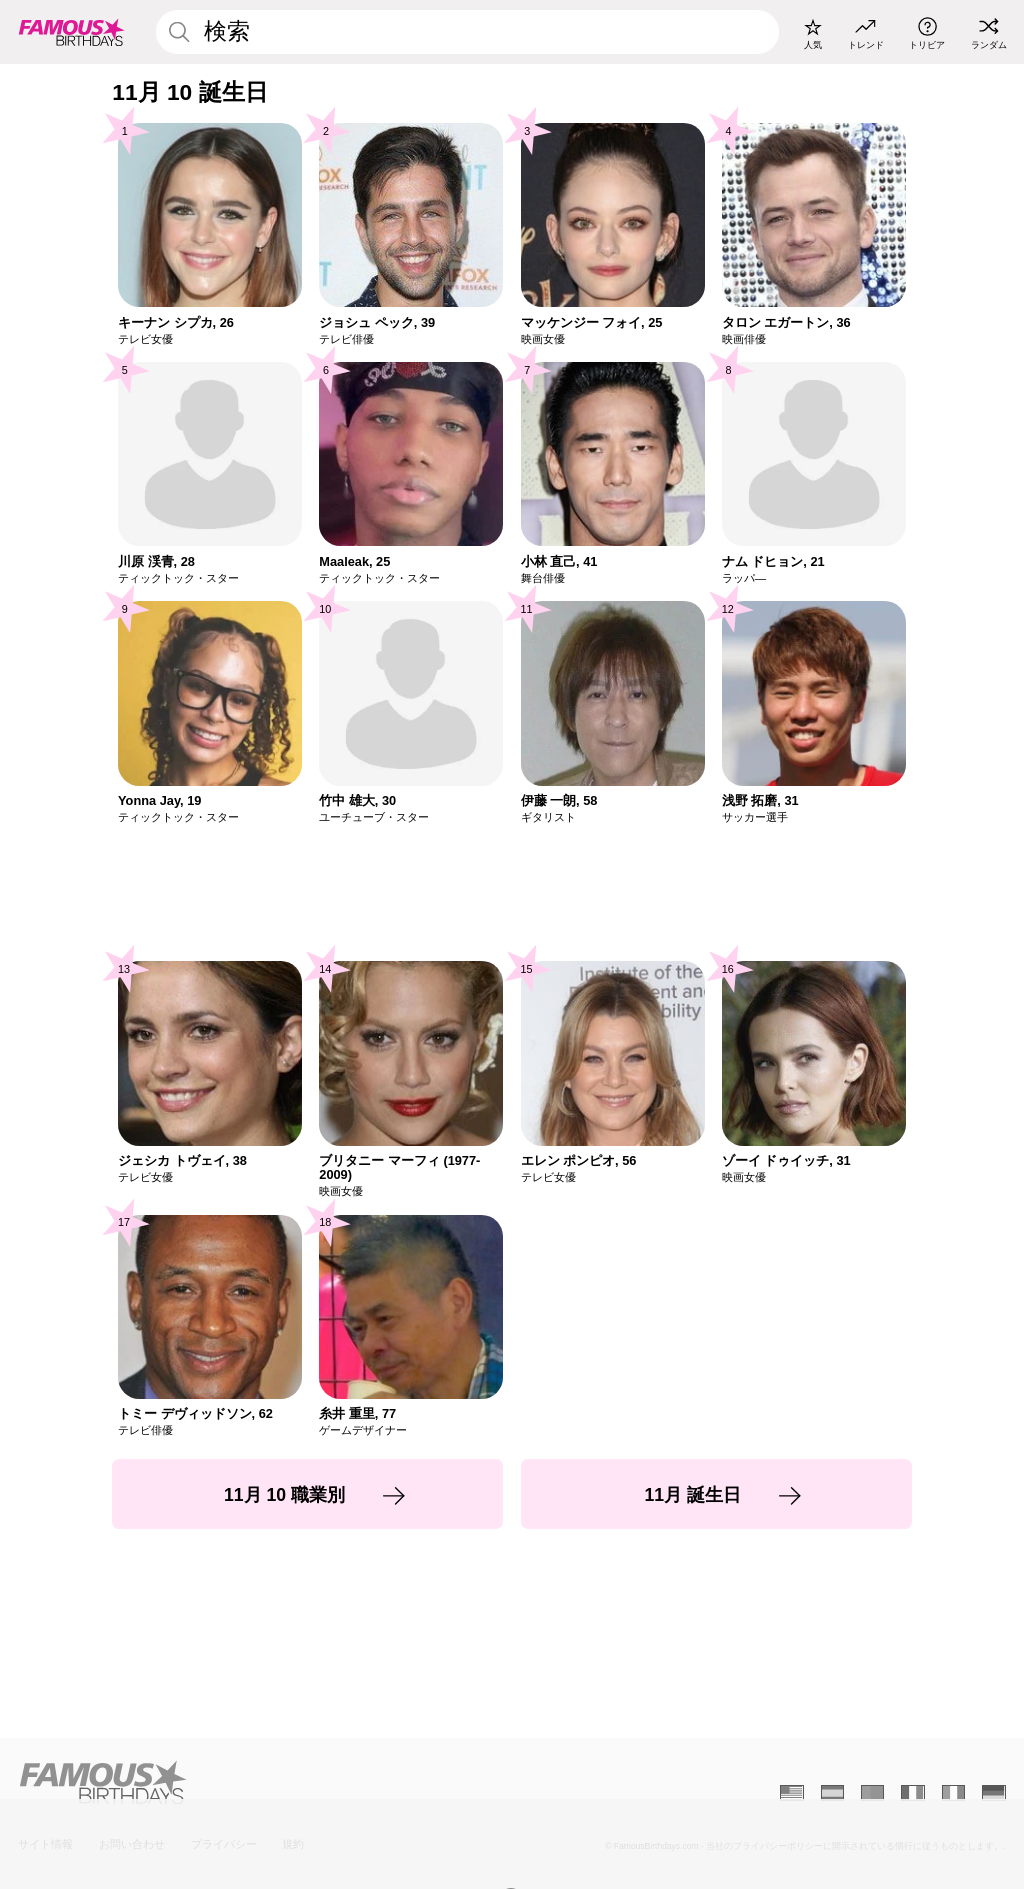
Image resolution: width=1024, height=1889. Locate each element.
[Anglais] (791, 1793)
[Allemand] (993, 1793)
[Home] (260, 1782)
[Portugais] (872, 1793)
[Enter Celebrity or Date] (467, 32)
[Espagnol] (832, 1793)
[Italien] (953, 1793)
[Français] (912, 1793)
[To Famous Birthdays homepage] (72, 32)
